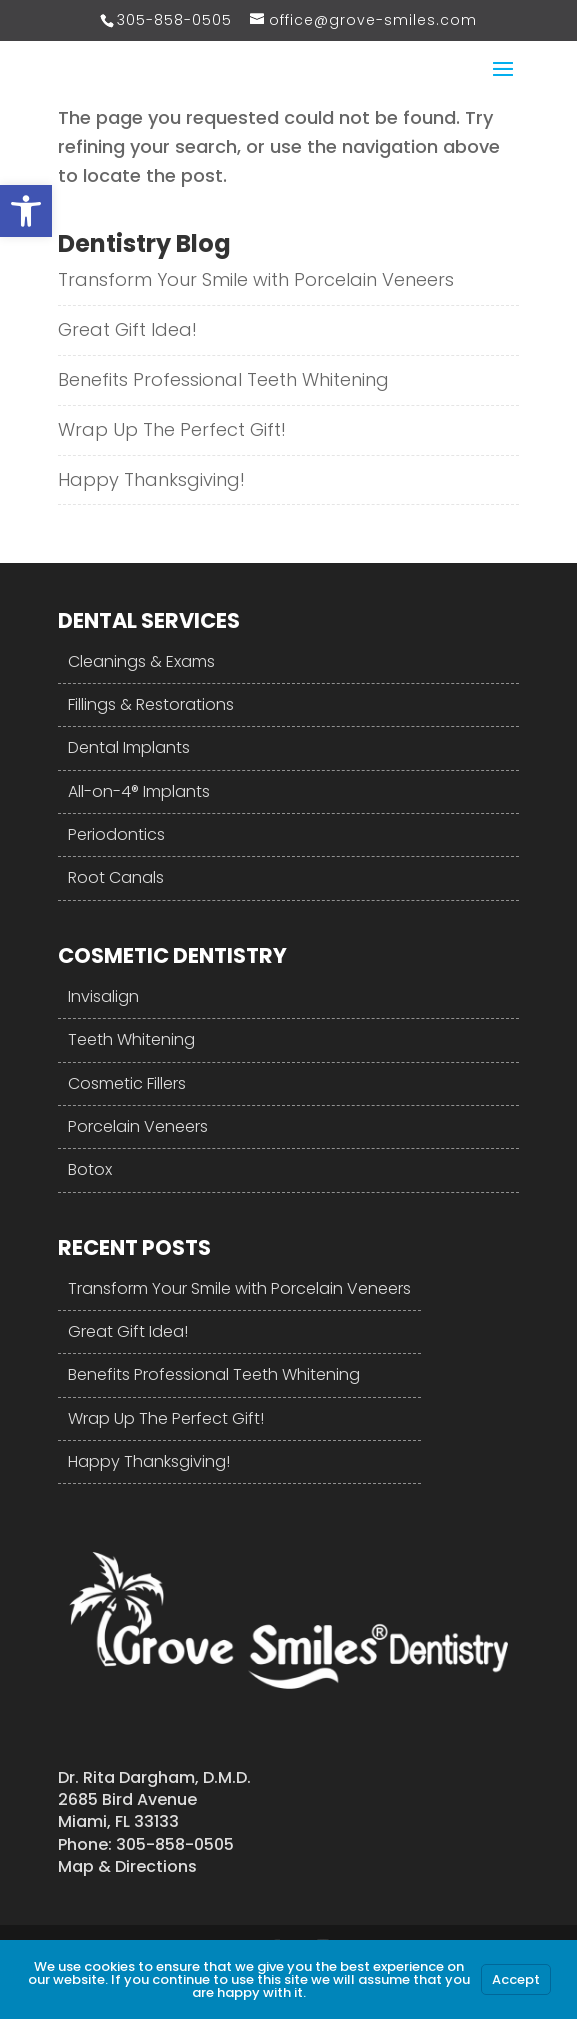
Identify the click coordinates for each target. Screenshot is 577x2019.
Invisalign (103, 996)
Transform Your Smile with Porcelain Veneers (256, 279)
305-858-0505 (174, 20)
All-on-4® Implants (139, 791)
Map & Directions (127, 1866)
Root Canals (116, 877)
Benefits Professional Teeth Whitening (223, 379)
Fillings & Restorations (151, 704)
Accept (516, 1979)
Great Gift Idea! (127, 329)
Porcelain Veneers (138, 1126)
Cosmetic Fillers (127, 1083)
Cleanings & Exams (141, 661)
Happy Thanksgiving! (151, 479)
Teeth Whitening (131, 1039)
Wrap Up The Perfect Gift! (172, 429)
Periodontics (116, 834)
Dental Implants (129, 747)
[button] (26, 211)
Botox (90, 1169)
